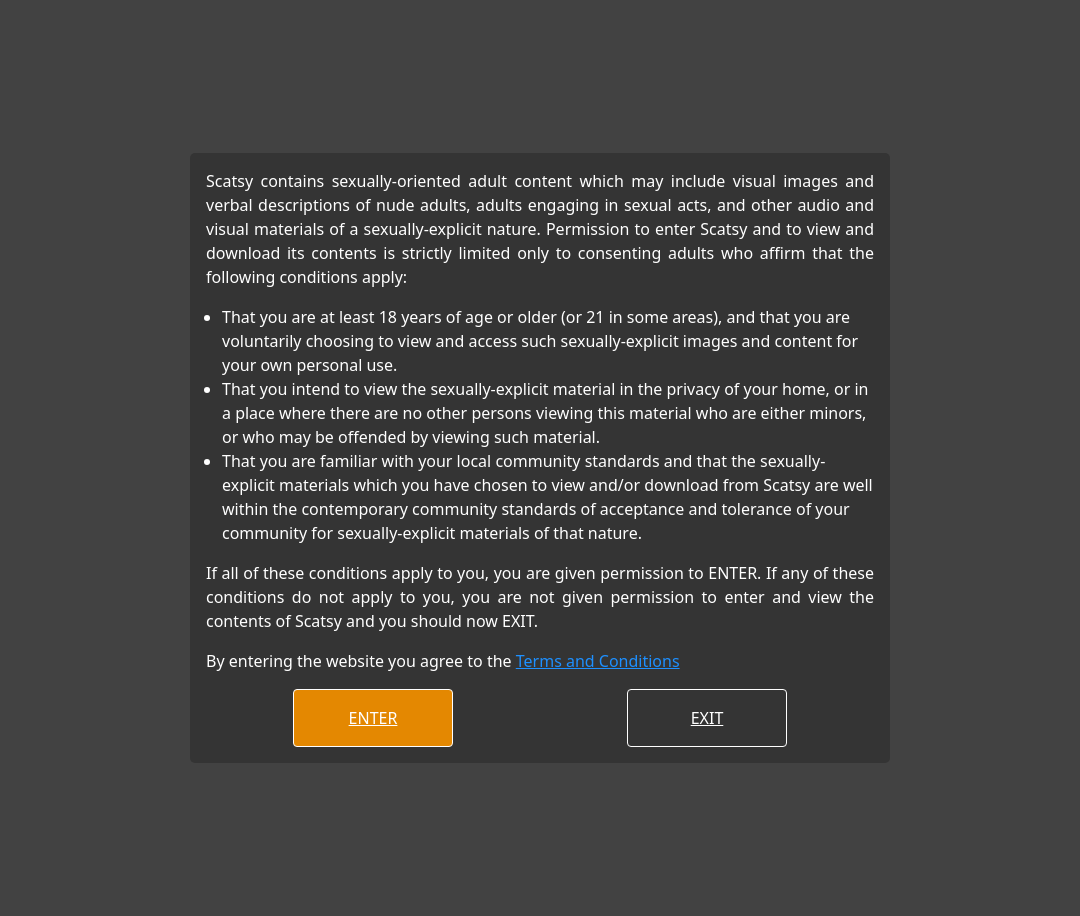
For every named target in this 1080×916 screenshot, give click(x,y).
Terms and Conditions (598, 661)
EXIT (707, 718)
